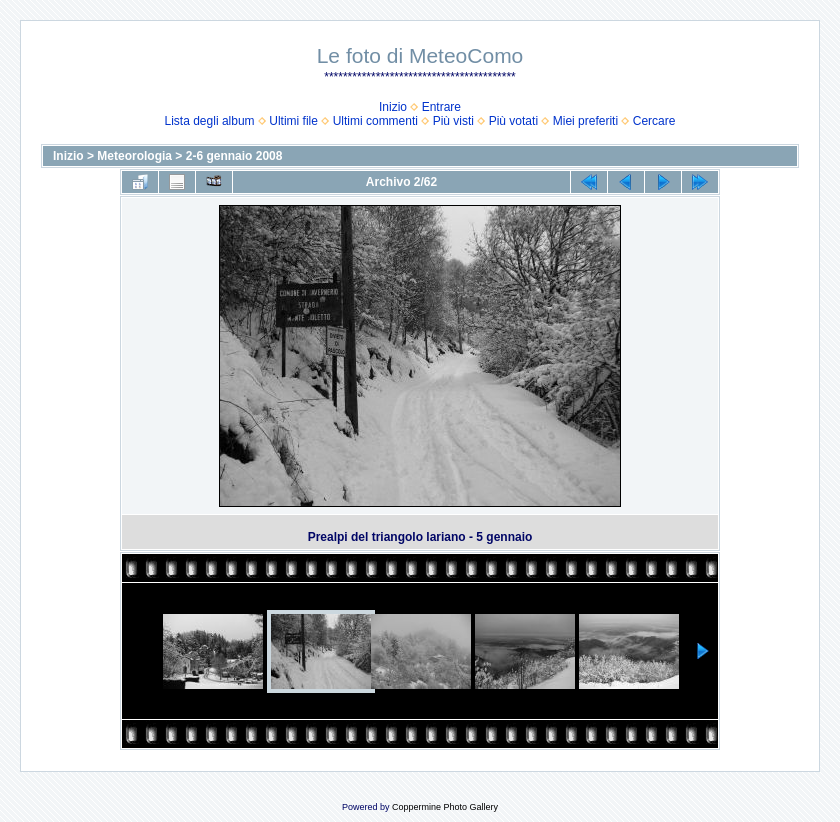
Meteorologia (134, 156)
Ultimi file (293, 121)
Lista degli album (210, 121)
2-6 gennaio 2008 (234, 156)
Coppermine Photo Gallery (445, 807)
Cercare (654, 121)
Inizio (393, 107)
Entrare (441, 107)
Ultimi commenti (375, 121)
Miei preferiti (585, 121)
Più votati (513, 121)
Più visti (453, 121)
